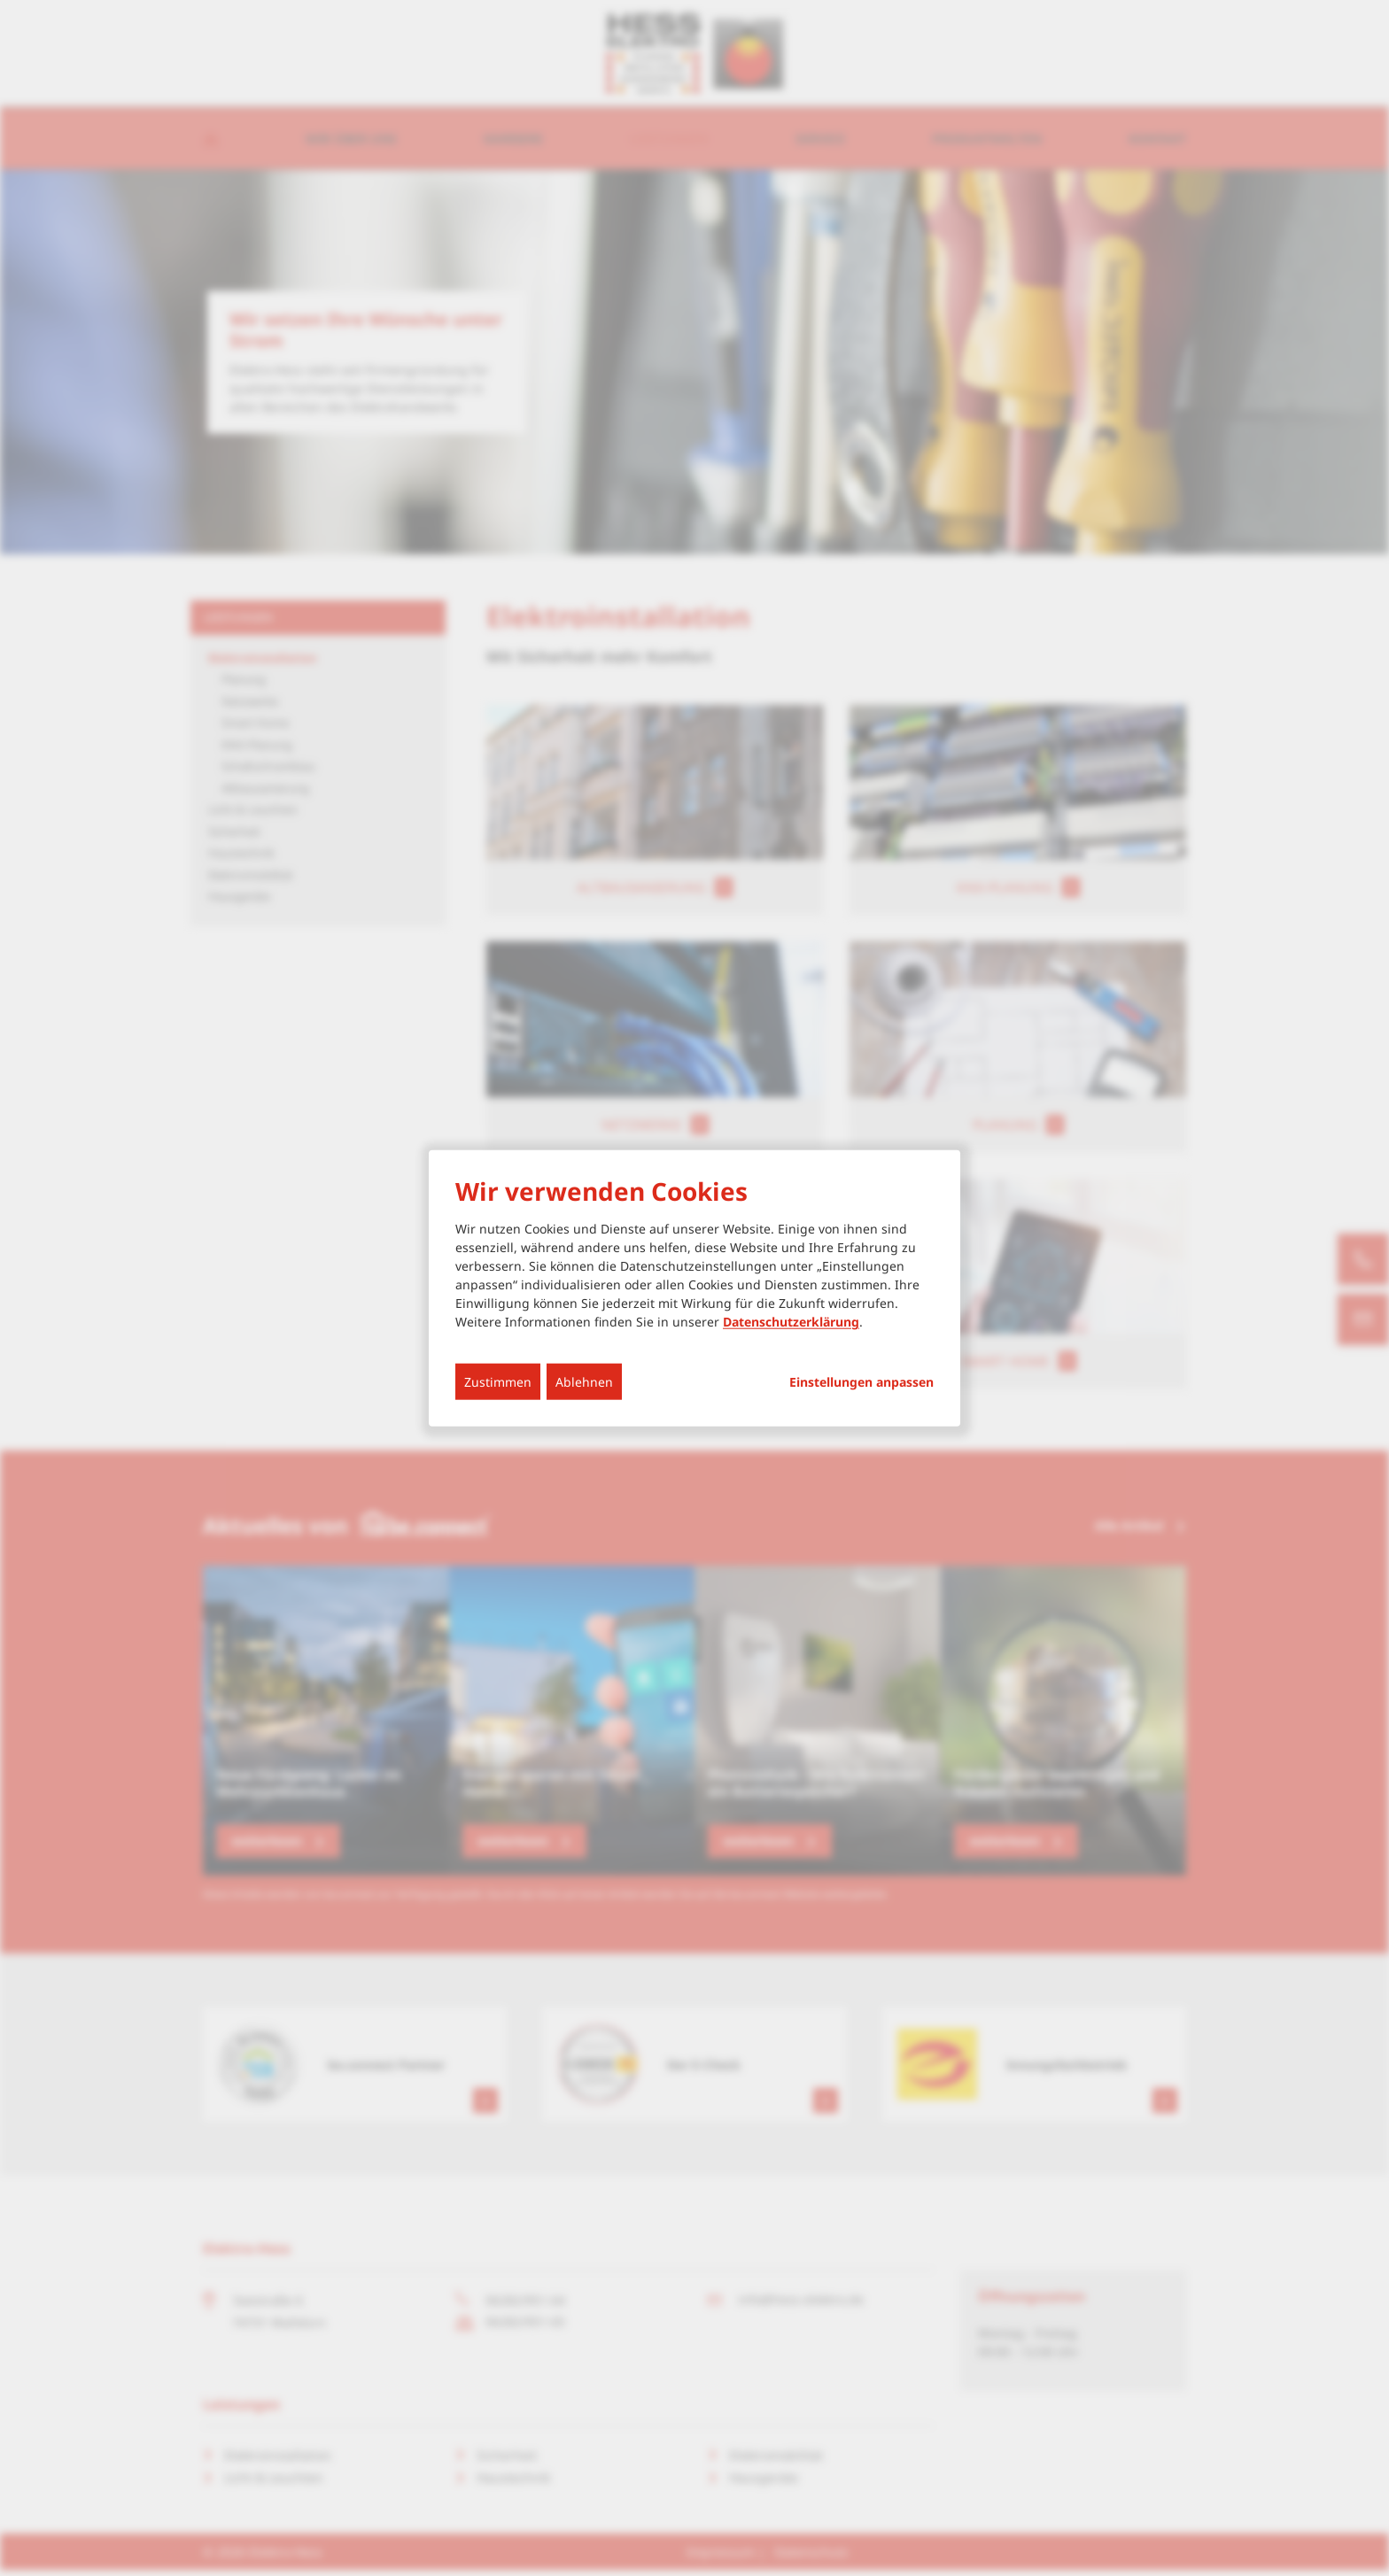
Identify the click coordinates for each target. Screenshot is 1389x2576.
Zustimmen (498, 1381)
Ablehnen (584, 1381)
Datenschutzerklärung (791, 1321)
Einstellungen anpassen (861, 1382)
